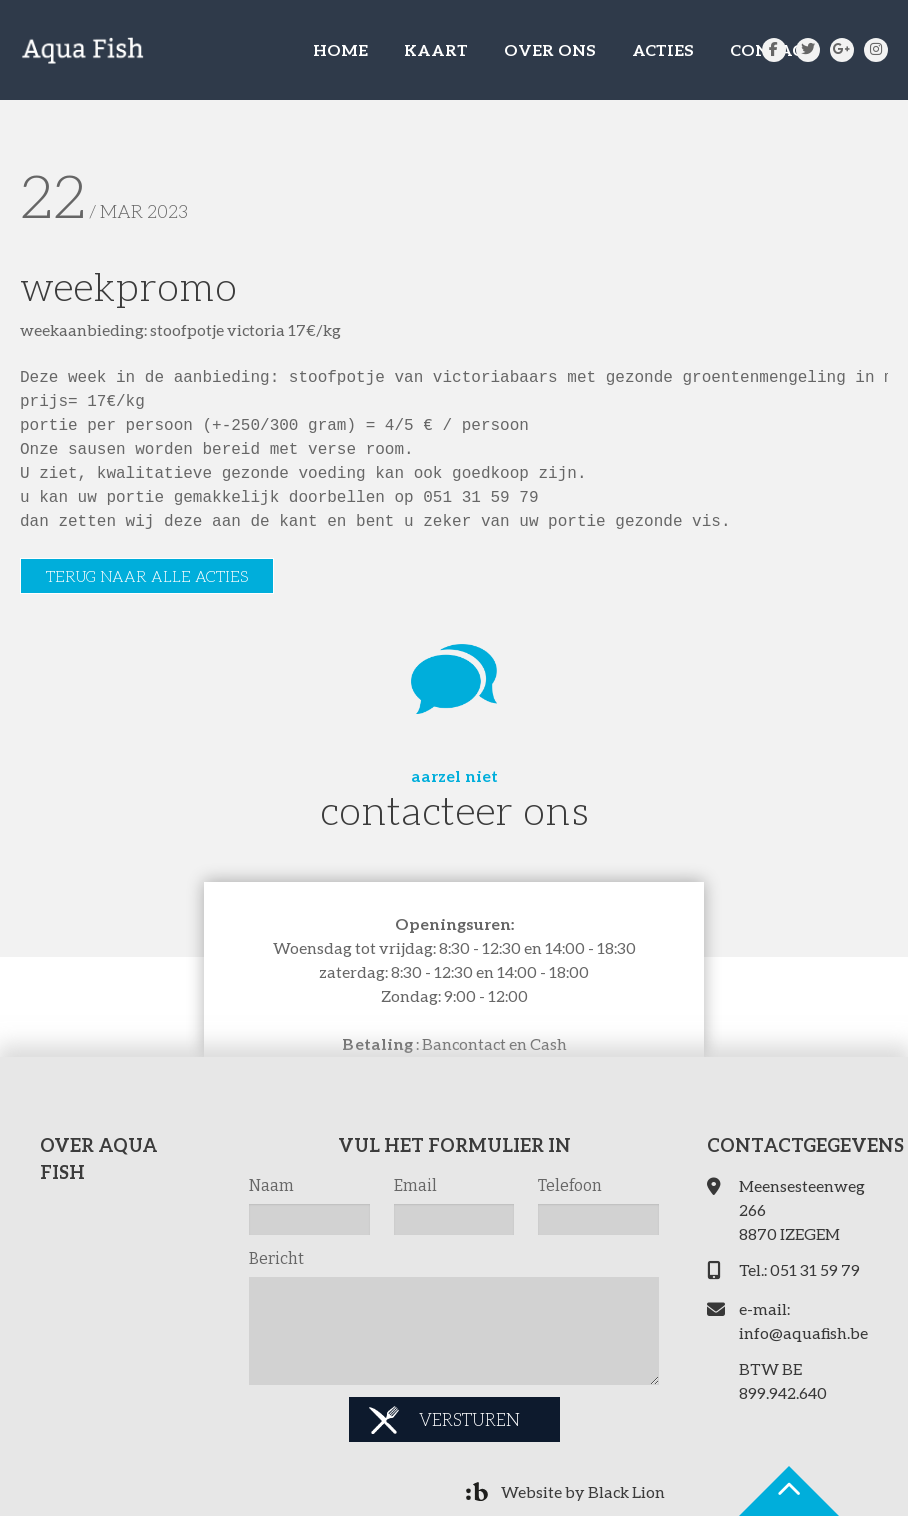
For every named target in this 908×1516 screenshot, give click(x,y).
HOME (340, 49)
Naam (271, 1185)
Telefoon (570, 1185)
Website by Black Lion (583, 1491)
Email (415, 1185)
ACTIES (663, 49)
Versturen (469, 1419)
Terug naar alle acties (147, 576)
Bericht (276, 1258)
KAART (436, 49)
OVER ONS (550, 49)
